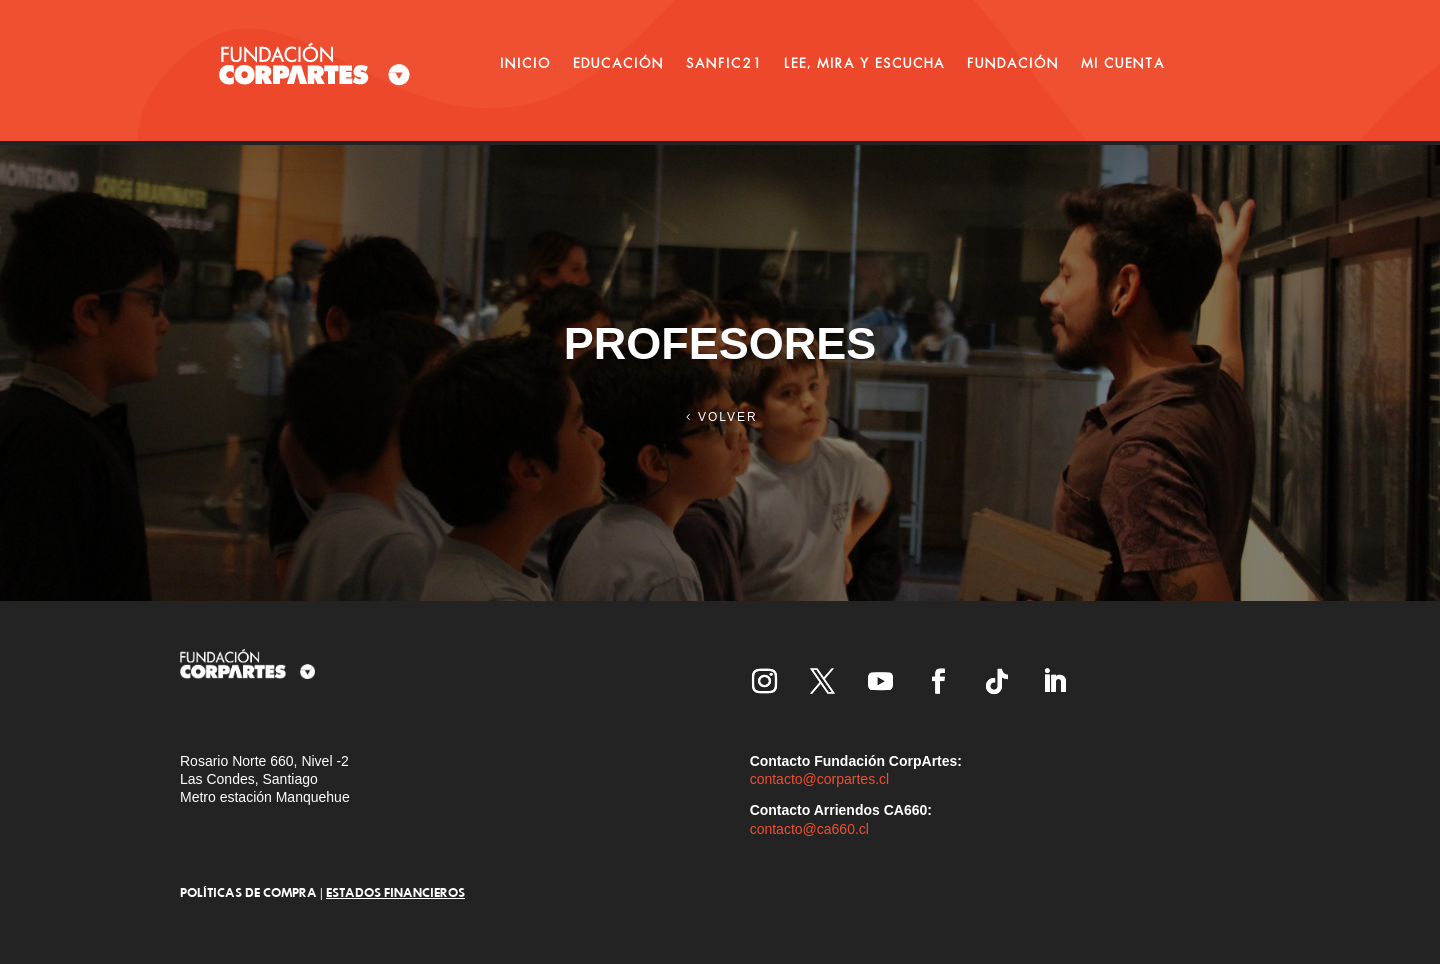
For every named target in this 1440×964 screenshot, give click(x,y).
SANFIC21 (724, 63)
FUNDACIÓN (1013, 63)
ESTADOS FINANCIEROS (395, 892)
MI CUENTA (1123, 63)
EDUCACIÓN (618, 63)
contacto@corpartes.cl (820, 779)
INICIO (525, 63)
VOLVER (728, 417)
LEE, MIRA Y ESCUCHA (864, 63)
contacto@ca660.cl (809, 829)
